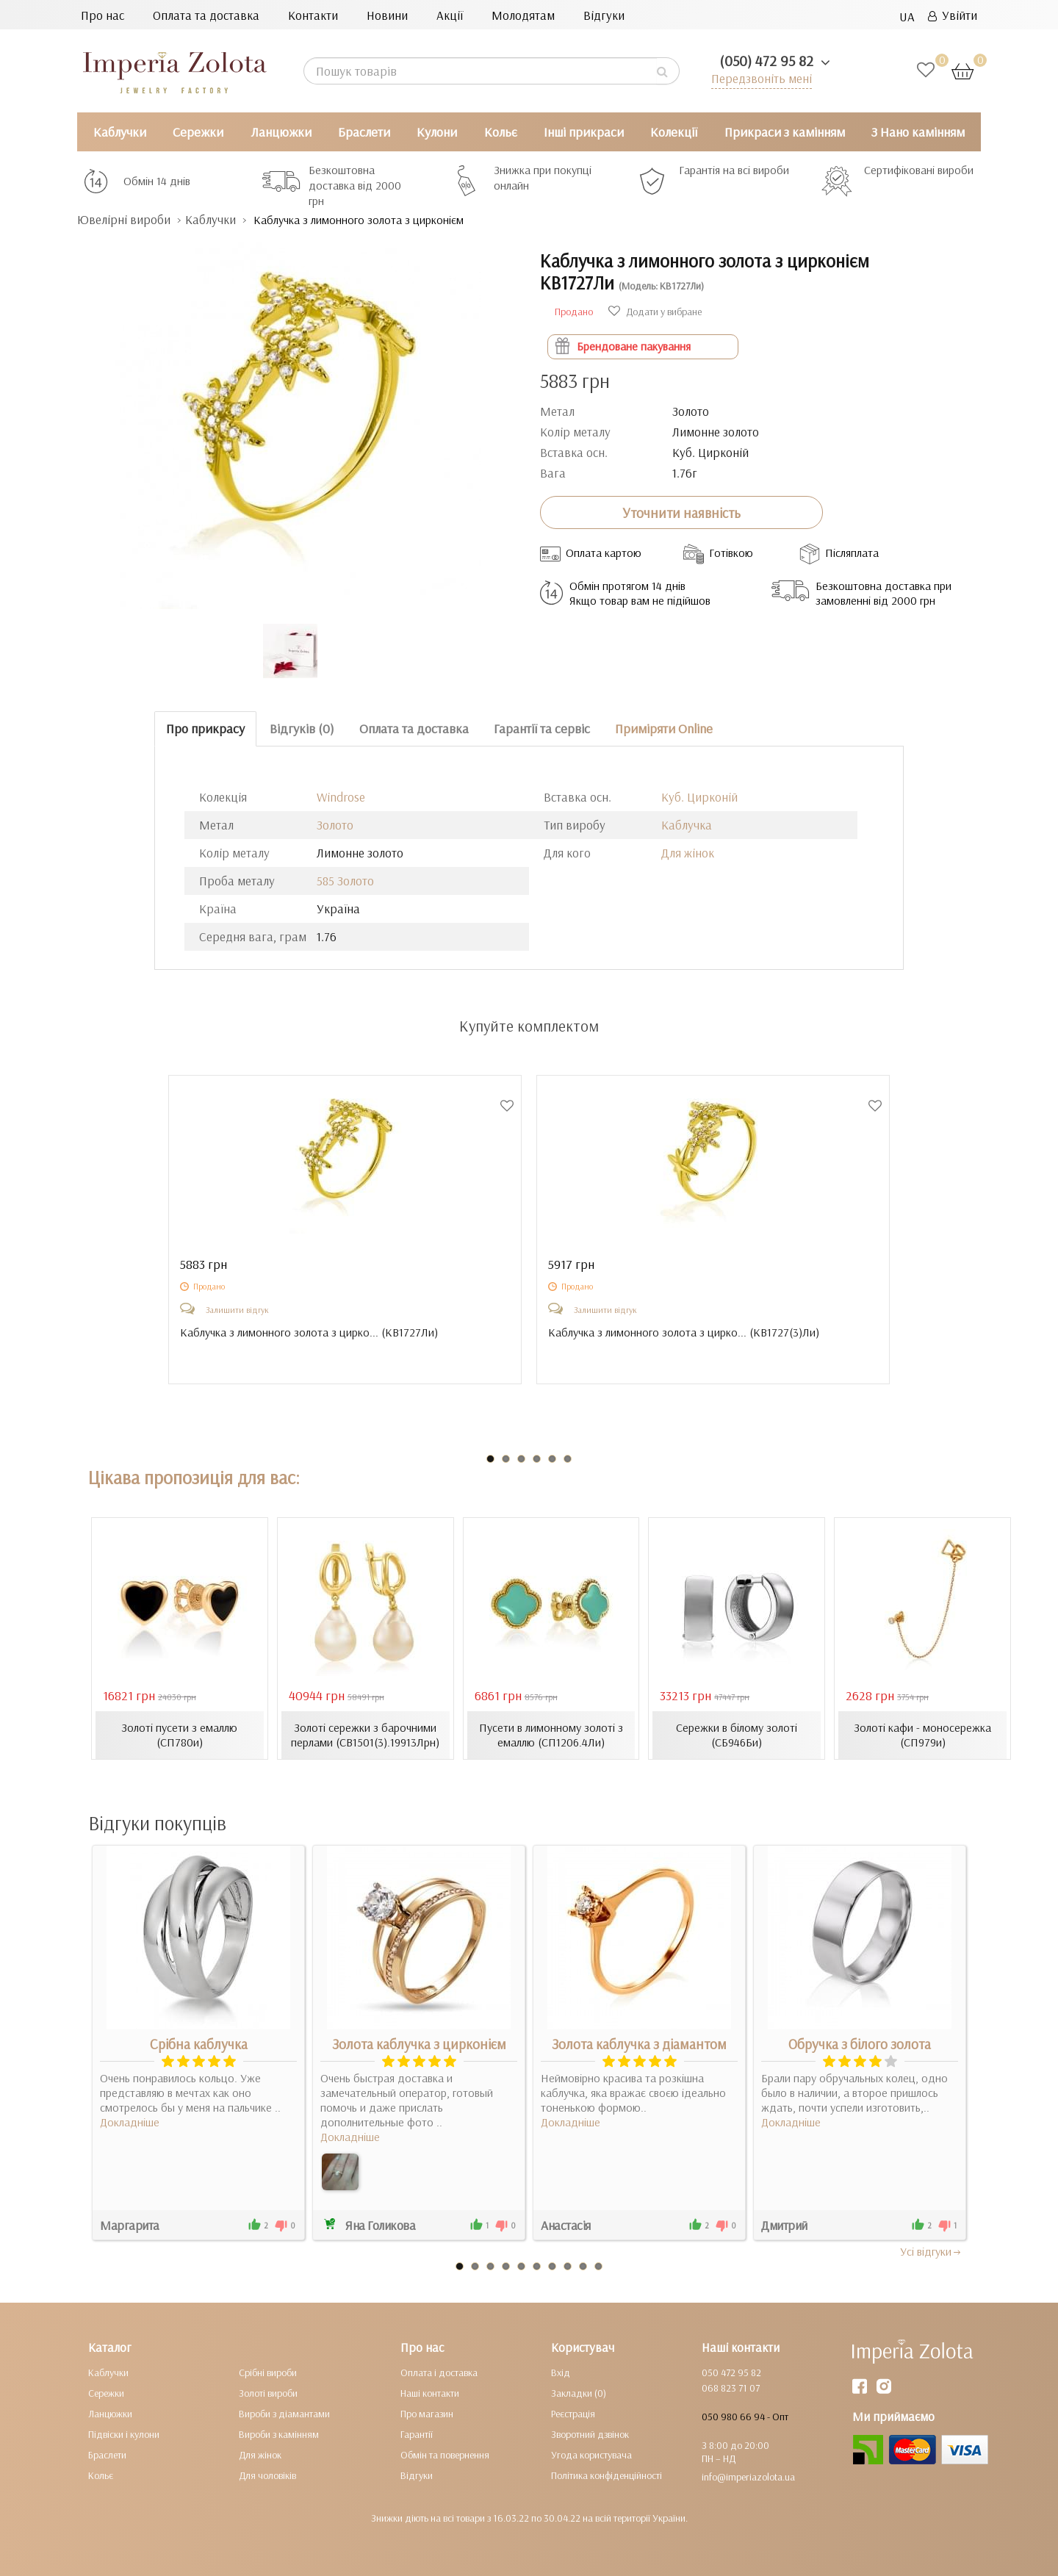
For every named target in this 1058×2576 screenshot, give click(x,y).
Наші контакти (429, 2393)
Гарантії (416, 2434)
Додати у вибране (655, 311)
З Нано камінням (918, 131)
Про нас (102, 15)
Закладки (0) (578, 2393)
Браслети (364, 131)
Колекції (673, 131)
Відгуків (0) (302, 728)
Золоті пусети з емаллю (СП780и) (179, 1734)
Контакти (313, 15)
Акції (449, 15)
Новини (387, 15)
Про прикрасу (205, 728)
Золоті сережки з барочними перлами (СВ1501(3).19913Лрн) (365, 1734)
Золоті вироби (268, 2393)
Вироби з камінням (279, 2434)
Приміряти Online (664, 728)
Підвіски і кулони (123, 2434)
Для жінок (687, 852)
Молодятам (523, 15)
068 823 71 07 (731, 2388)
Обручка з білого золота (859, 2044)
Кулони (437, 131)
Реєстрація (573, 2413)
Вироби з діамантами (284, 2413)
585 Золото (345, 880)
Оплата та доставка (206, 15)
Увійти (952, 15)
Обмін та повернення (444, 2454)
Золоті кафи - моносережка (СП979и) (922, 1734)
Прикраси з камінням (784, 131)
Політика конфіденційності (606, 2475)
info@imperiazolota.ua (748, 2476)
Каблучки (119, 131)
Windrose (341, 797)
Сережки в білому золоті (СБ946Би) (736, 1734)
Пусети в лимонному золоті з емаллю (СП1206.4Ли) (551, 1734)
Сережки (198, 131)
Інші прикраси (584, 131)
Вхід (560, 2372)
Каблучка (686, 824)
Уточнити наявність (681, 513)
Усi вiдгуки (931, 2251)
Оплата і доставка (439, 2372)
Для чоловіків (267, 2475)
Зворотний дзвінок (590, 2434)
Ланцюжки (281, 131)
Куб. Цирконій (699, 797)
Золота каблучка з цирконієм (419, 2044)
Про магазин (426, 2413)
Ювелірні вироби (123, 219)
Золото (335, 824)
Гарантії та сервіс (542, 728)
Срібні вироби (268, 2372)
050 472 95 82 (731, 2372)
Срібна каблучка (199, 2044)
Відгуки (604, 15)
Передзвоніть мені (761, 78)
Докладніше (129, 2122)
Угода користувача (591, 2454)
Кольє (500, 131)
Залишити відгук (237, 1309)
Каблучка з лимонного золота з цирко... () (309, 1332)
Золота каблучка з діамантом (639, 2044)
